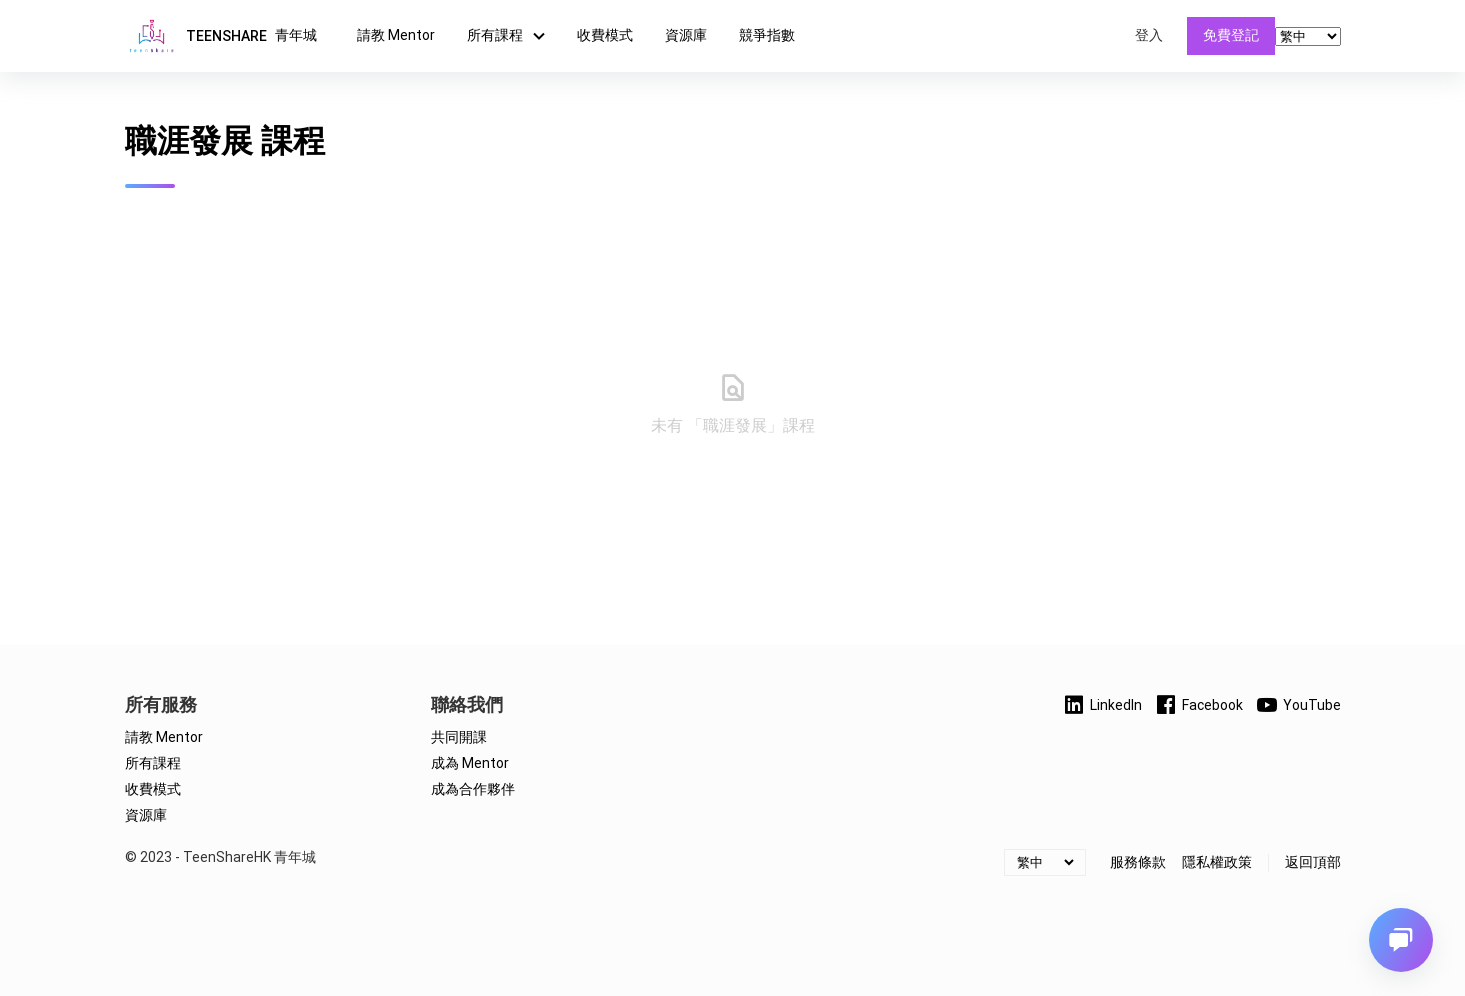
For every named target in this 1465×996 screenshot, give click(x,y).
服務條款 (1138, 862)
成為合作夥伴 (473, 789)
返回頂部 (1313, 862)
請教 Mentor (396, 35)
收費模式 (605, 35)
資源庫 (686, 35)
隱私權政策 (1217, 862)
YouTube (1298, 705)
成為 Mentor (470, 763)
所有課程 (509, 36)
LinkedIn (1102, 705)
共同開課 (459, 737)
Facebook (1198, 705)
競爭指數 (767, 35)
